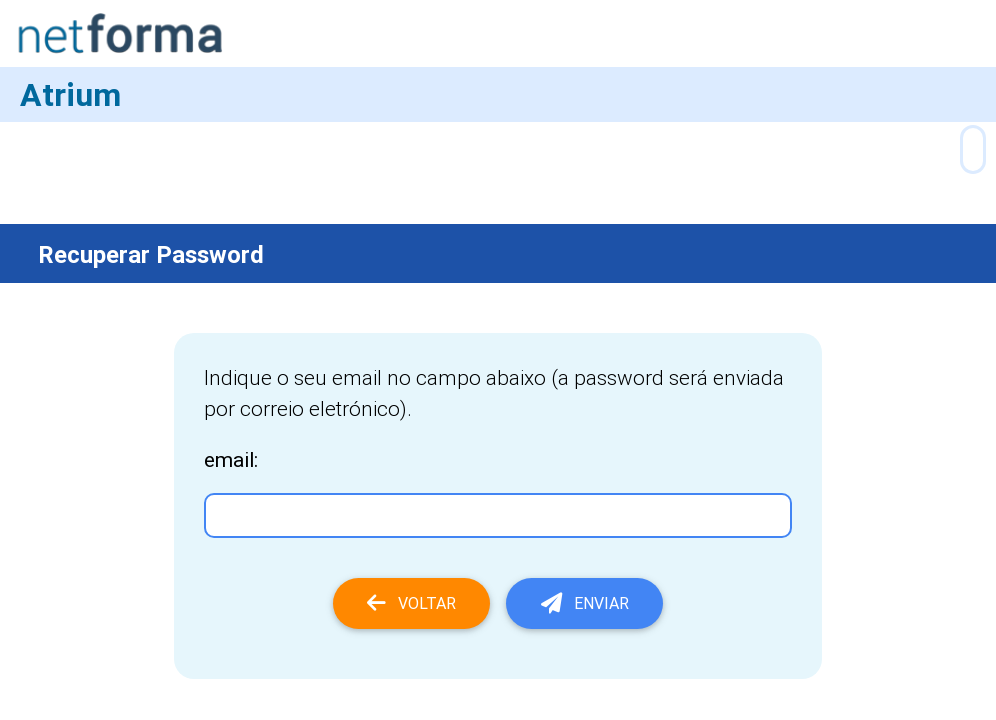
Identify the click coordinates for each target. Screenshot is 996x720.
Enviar (585, 603)
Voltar (411, 603)
